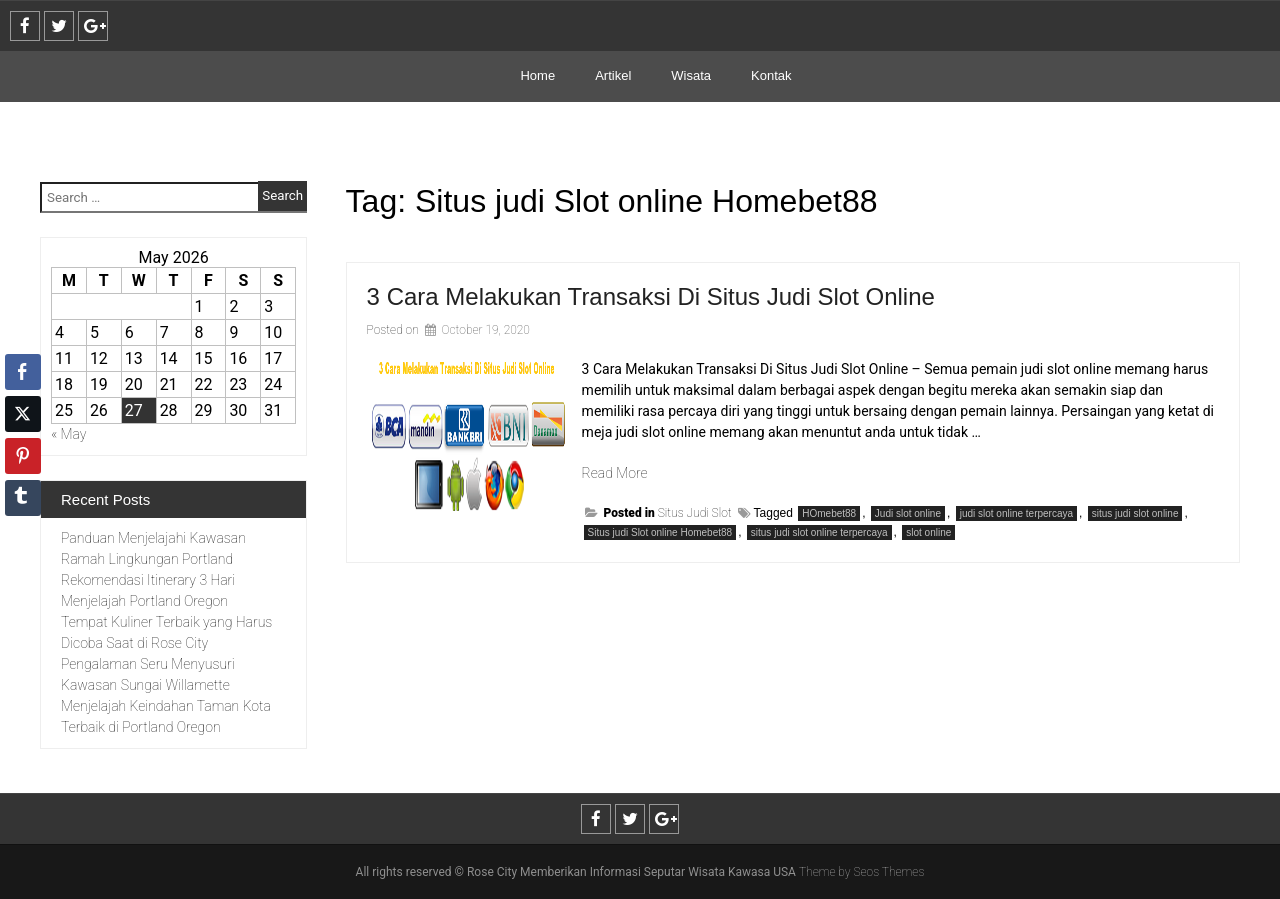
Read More (615, 473)
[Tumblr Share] (23, 498)
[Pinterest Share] (23, 456)
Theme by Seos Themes (861, 872)
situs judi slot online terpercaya (819, 532)
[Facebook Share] (23, 372)
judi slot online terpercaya (1016, 513)
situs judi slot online (1135, 513)
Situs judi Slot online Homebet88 (660, 532)
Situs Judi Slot (695, 513)
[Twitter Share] (23, 414)
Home (537, 75)
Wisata (691, 75)
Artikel (613, 75)
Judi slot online (908, 513)
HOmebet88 (829, 513)
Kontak (771, 75)
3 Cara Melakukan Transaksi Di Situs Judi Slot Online (651, 296)
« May (69, 434)
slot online (928, 532)
